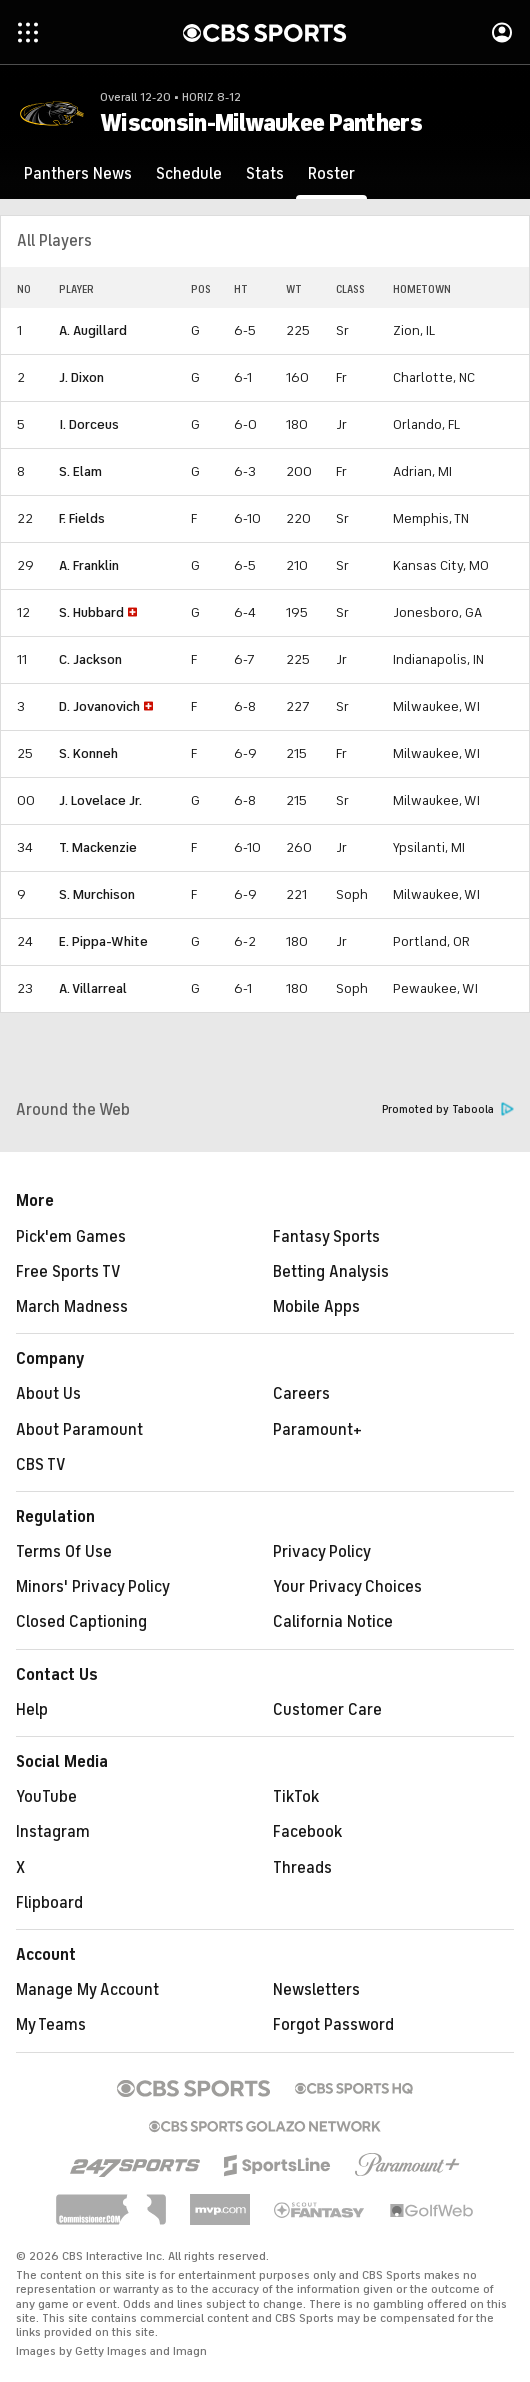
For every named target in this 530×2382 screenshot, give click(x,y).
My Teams (51, 2025)
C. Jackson (90, 659)
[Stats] (265, 174)
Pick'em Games (71, 1237)
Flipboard (49, 1903)
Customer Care (327, 1710)
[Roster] (331, 174)
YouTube (46, 1797)
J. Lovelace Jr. (100, 800)
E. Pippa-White (103, 941)
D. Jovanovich (99, 706)
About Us (48, 1394)
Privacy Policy (322, 1552)
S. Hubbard (91, 612)
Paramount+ (317, 1430)
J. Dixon (81, 377)
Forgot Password (333, 2025)
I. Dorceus (89, 424)
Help (32, 1710)
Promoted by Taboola (448, 1109)
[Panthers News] (78, 174)
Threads (302, 1868)
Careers (301, 1394)
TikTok (296, 1797)
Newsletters (316, 1990)
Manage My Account (87, 1990)
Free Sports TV (68, 1272)
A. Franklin (89, 565)
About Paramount (79, 1430)
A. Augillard (93, 330)
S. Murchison (97, 894)
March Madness (72, 1307)
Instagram (53, 1832)
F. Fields (82, 518)
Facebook (307, 1832)
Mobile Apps (316, 1307)
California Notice (333, 1622)
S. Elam (80, 471)
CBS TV (41, 1465)
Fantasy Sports (326, 1237)
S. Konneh (88, 753)
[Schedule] (189, 174)
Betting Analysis (331, 1272)
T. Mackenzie (98, 847)
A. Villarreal (93, 988)
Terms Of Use (64, 1552)
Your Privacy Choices (347, 1587)
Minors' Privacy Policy (93, 1587)
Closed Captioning (81, 1622)
